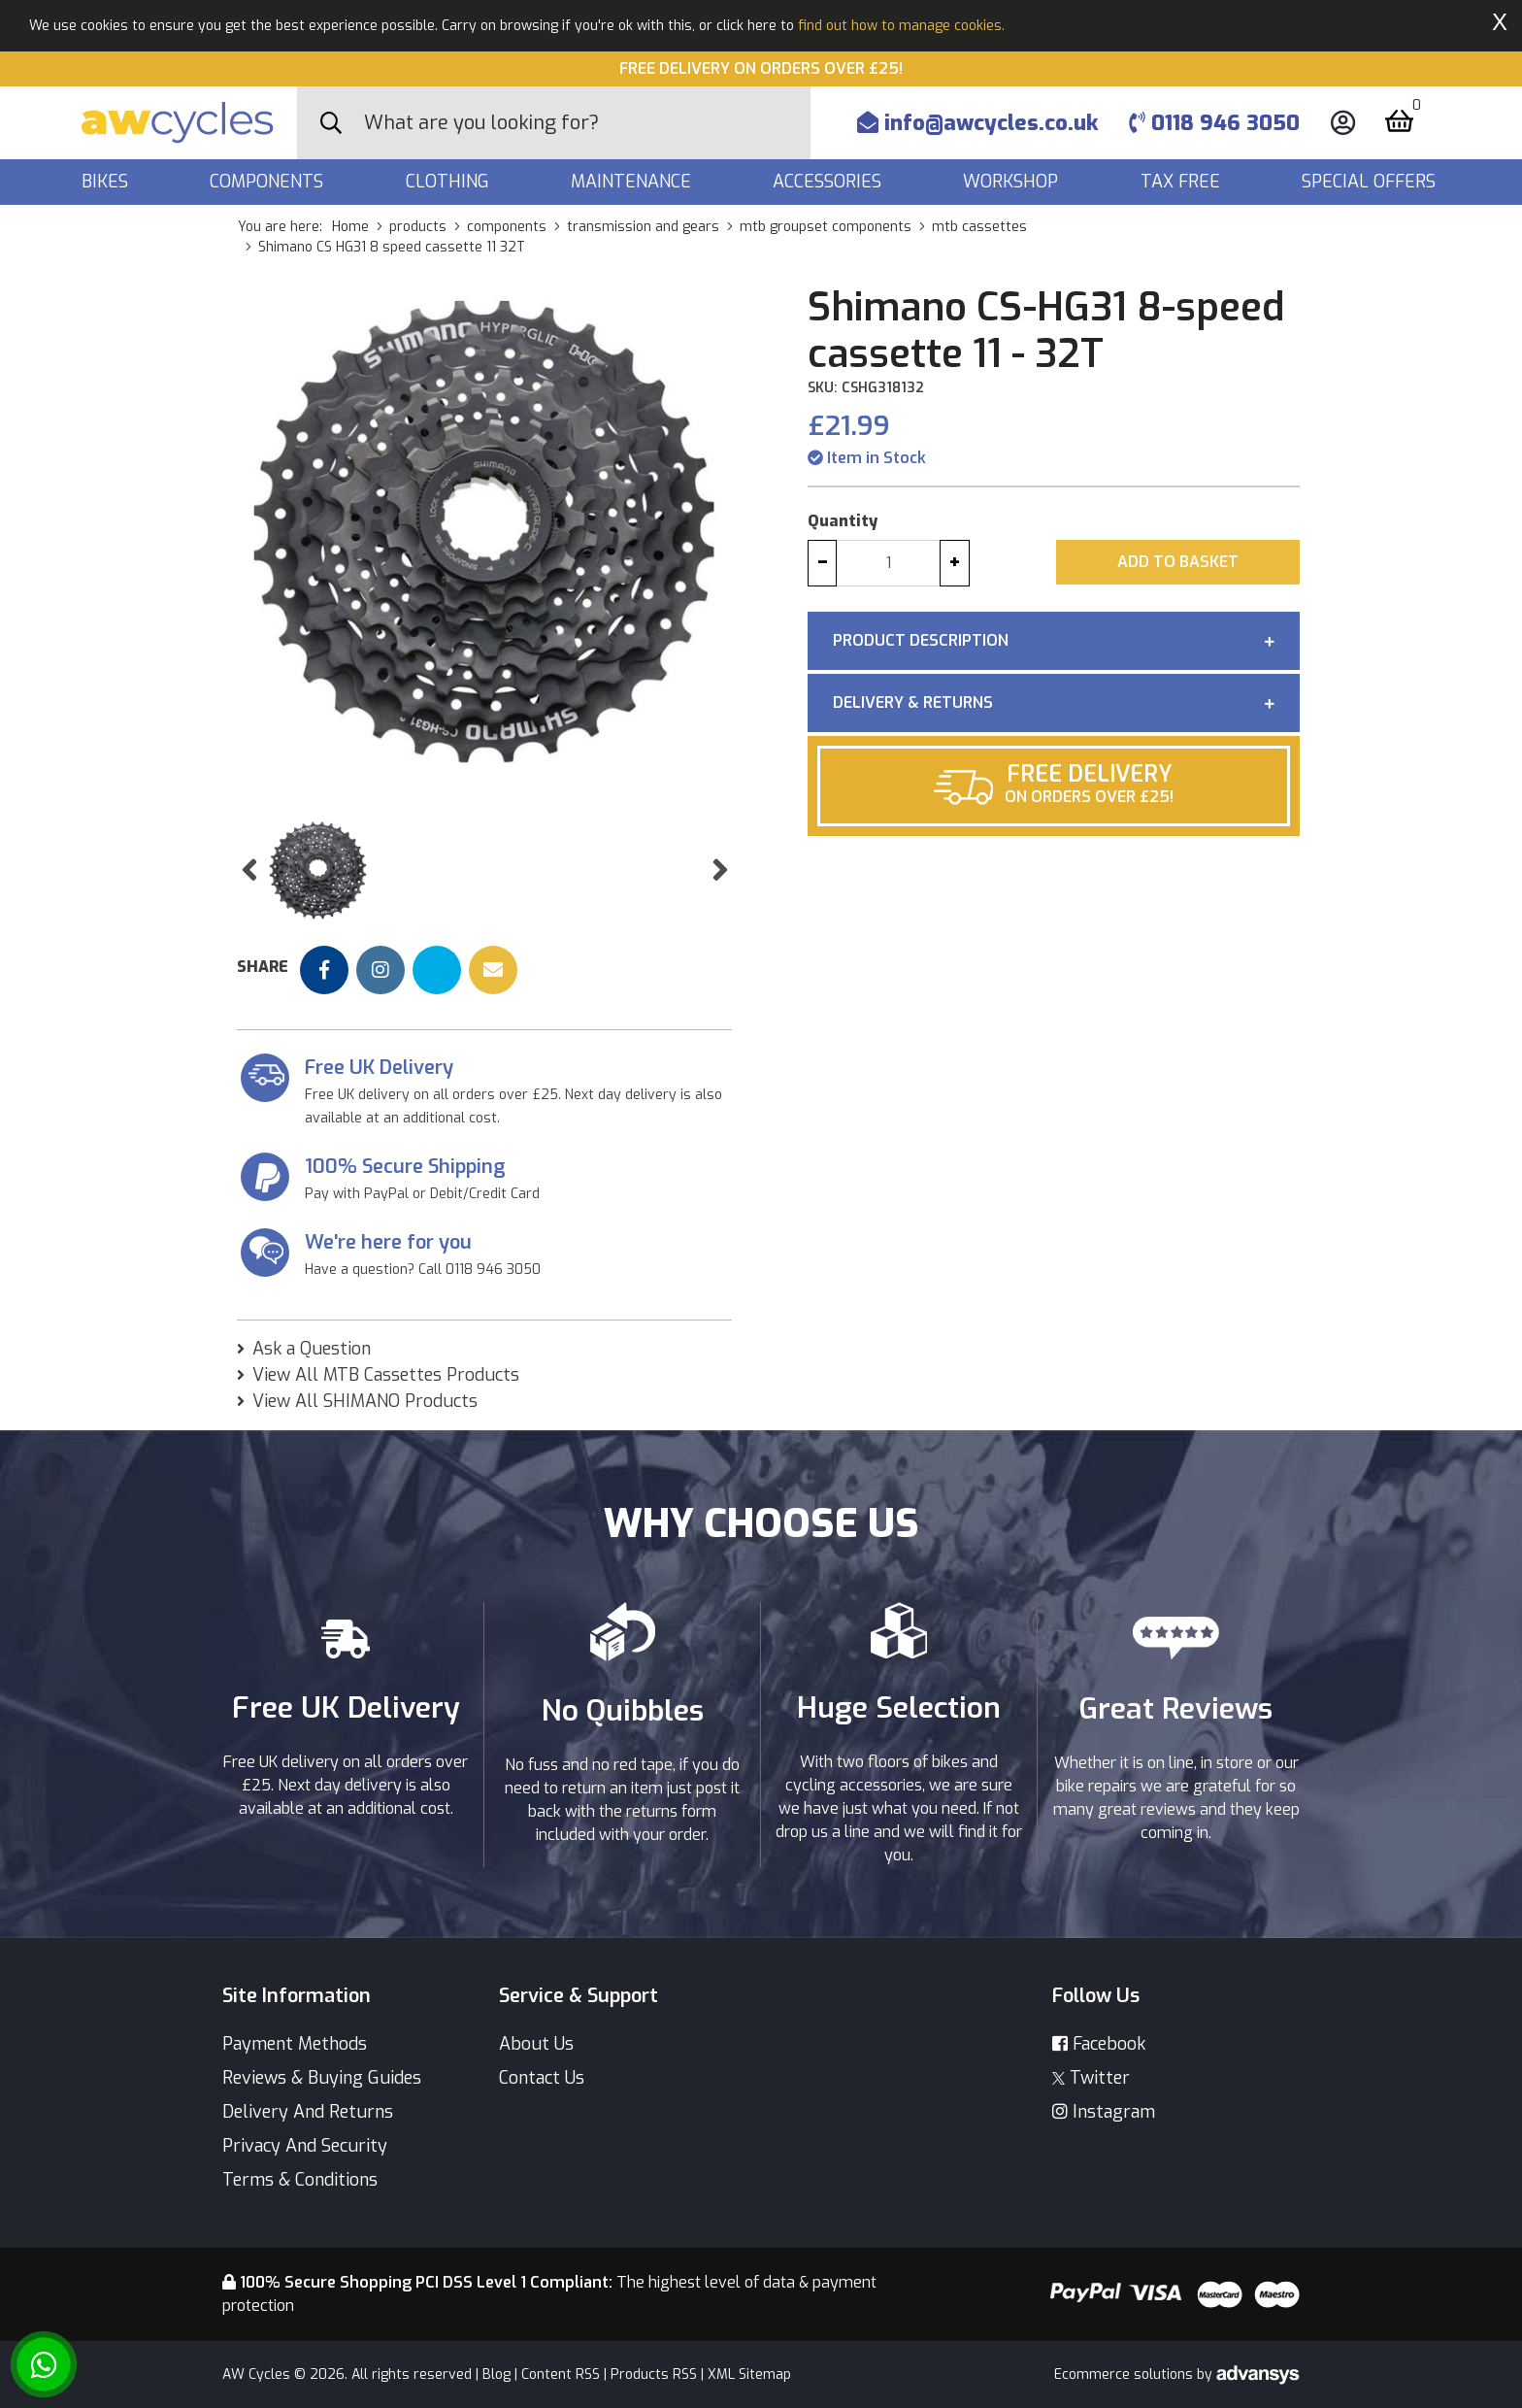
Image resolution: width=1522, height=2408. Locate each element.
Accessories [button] (829, 181)
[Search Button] (331, 123)
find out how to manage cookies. (901, 26)
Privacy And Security (304, 2145)
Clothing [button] (450, 181)
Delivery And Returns (307, 2112)
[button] (249, 870)
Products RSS (654, 2374)
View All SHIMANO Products (365, 1401)
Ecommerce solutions (1125, 2374)
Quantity (842, 521)
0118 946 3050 (1214, 123)
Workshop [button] (1013, 181)
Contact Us (541, 2078)
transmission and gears (643, 226)
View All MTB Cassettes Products (385, 1375)
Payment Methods (294, 2044)
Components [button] (269, 181)
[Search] (587, 122)
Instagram (1103, 2112)
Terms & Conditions (300, 2179)
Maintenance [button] (633, 181)
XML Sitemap (749, 2374)
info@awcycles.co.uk (977, 123)
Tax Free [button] (1183, 181)
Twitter (1091, 2078)
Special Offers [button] (1371, 181)
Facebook (1098, 2044)
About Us (536, 2044)
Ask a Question (311, 1348)
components (506, 226)
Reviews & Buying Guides (321, 2078)
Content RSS (560, 2374)
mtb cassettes (979, 226)
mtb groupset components (825, 226)
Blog (496, 2374)
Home (350, 226)
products (418, 226)
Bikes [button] (107, 181)
